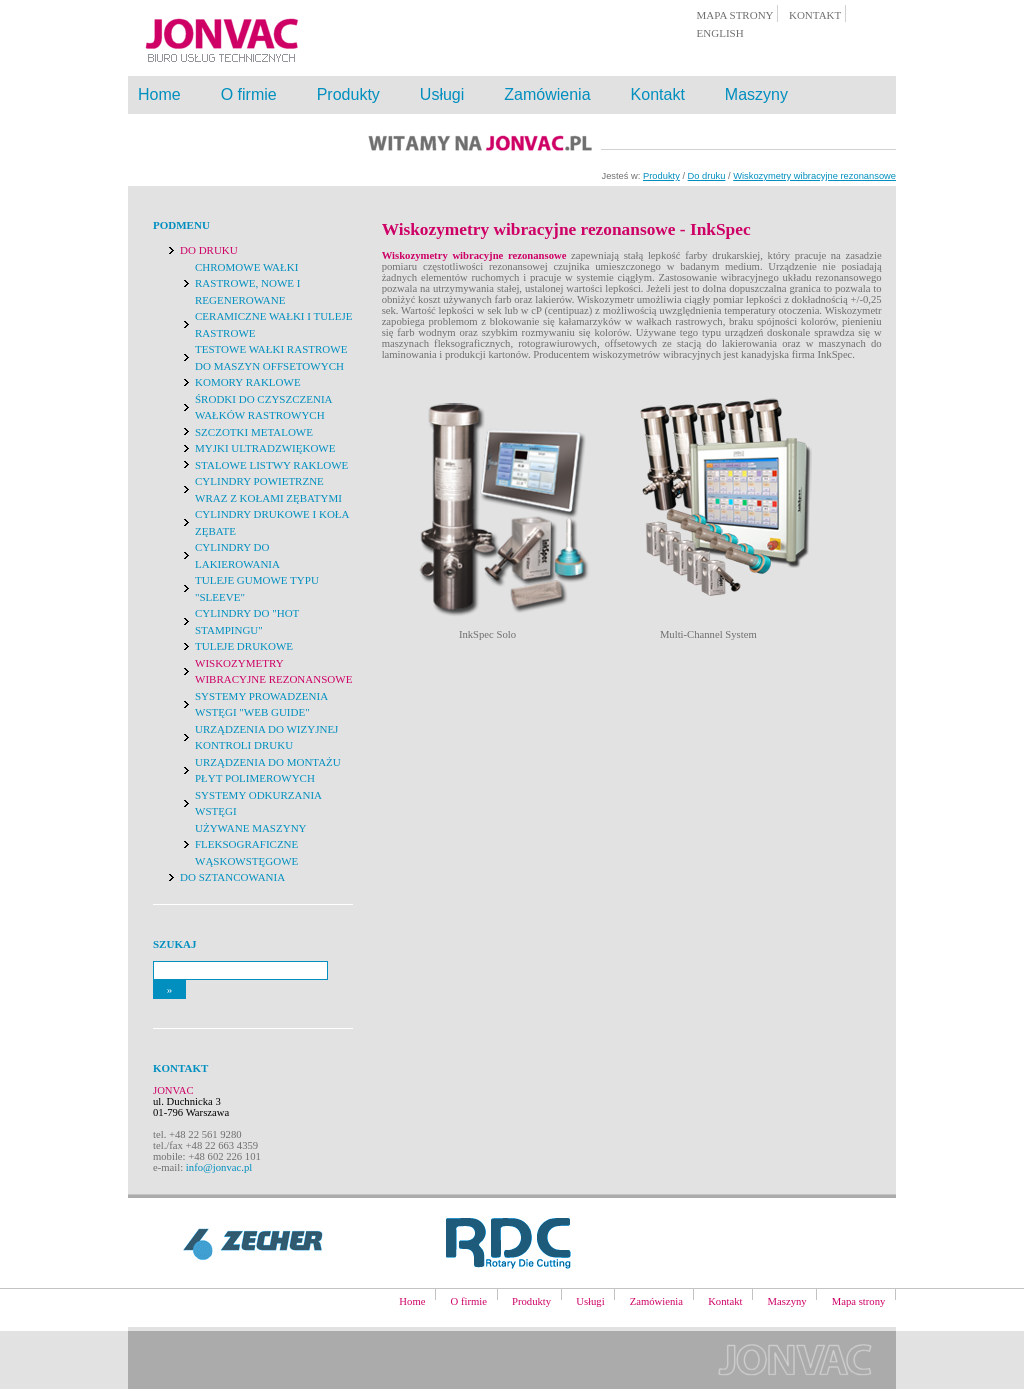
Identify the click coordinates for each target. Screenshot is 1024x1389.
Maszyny (756, 94)
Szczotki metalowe (254, 432)
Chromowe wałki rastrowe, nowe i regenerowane (247, 283)
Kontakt (658, 94)
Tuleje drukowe (244, 646)
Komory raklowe (248, 382)
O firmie (249, 94)
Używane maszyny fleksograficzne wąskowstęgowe (250, 844)
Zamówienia (547, 94)
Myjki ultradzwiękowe (265, 448)
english (720, 33)
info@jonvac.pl (219, 1167)
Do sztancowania (232, 877)
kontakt (815, 15)
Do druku (707, 176)
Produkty (348, 94)
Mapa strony (859, 1301)
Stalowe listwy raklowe (271, 465)
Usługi (442, 94)
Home (159, 94)
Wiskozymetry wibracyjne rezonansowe (814, 176)
